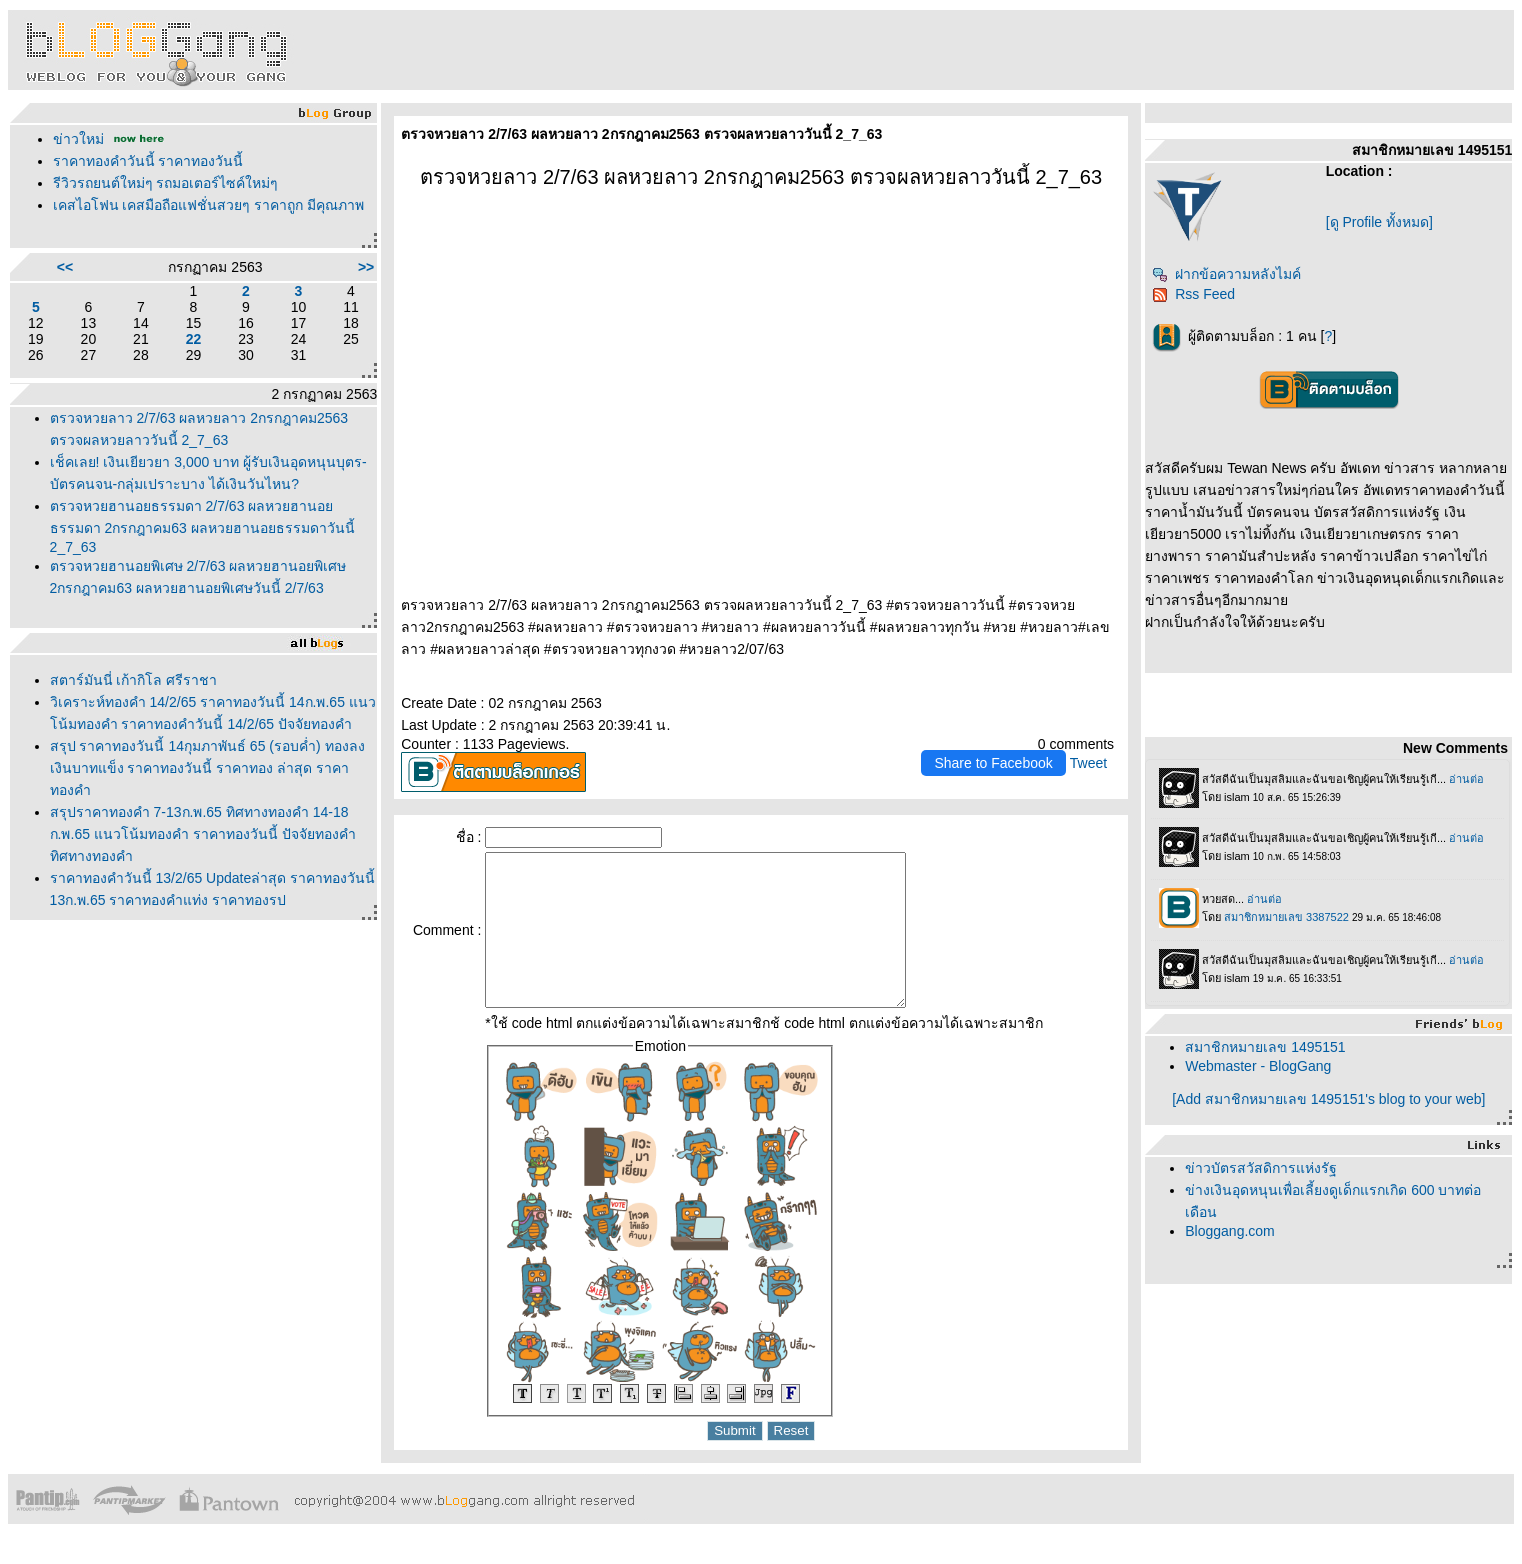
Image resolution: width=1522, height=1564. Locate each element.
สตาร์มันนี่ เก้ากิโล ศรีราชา (134, 680)
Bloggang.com (1230, 1231)
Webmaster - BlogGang (1258, 1066)
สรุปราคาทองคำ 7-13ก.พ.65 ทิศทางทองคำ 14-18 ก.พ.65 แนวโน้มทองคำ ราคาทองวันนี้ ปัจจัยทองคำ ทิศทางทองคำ (203, 834)
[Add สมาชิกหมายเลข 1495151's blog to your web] (1328, 1099)
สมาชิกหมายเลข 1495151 (1265, 1047)
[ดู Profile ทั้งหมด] (1379, 222)
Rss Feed (1193, 294)
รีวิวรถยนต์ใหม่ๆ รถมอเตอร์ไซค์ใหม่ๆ (166, 183)
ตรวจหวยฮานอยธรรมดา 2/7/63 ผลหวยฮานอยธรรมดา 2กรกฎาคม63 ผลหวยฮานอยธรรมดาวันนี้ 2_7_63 (202, 526)
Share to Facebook (993, 763)
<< (65, 267)
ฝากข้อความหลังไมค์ (1226, 274)
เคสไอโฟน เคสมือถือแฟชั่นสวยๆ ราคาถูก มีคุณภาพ (209, 205)
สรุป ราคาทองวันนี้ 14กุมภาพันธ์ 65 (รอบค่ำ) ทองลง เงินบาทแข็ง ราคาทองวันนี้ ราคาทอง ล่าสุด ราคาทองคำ (207, 768)
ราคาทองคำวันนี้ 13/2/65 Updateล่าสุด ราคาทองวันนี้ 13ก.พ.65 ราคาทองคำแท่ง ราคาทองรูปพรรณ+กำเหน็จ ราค (213, 900)
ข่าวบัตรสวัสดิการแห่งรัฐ (1261, 1168)
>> (366, 267)
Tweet (1088, 763)
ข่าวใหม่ (78, 139)
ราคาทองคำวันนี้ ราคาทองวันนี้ (148, 161)
